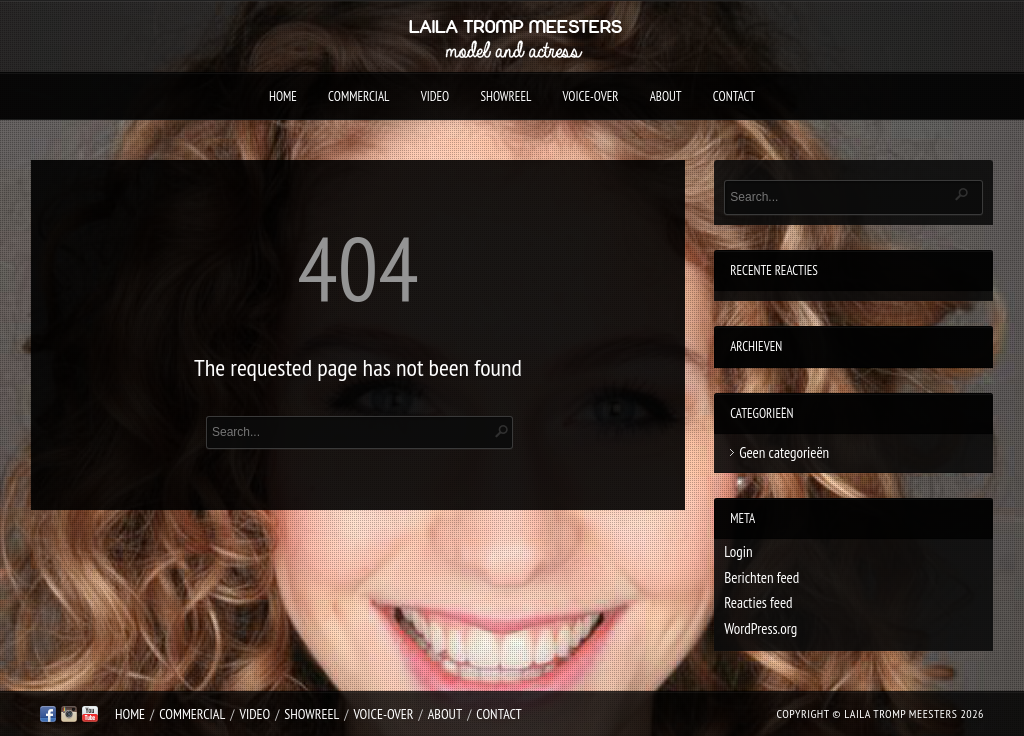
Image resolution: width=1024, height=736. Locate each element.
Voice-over (591, 96)
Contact (734, 96)
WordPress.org (760, 628)
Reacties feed (758, 602)
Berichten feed (761, 577)
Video (435, 96)
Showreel (505, 96)
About (666, 96)
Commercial (358, 96)
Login (738, 551)
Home (283, 96)
